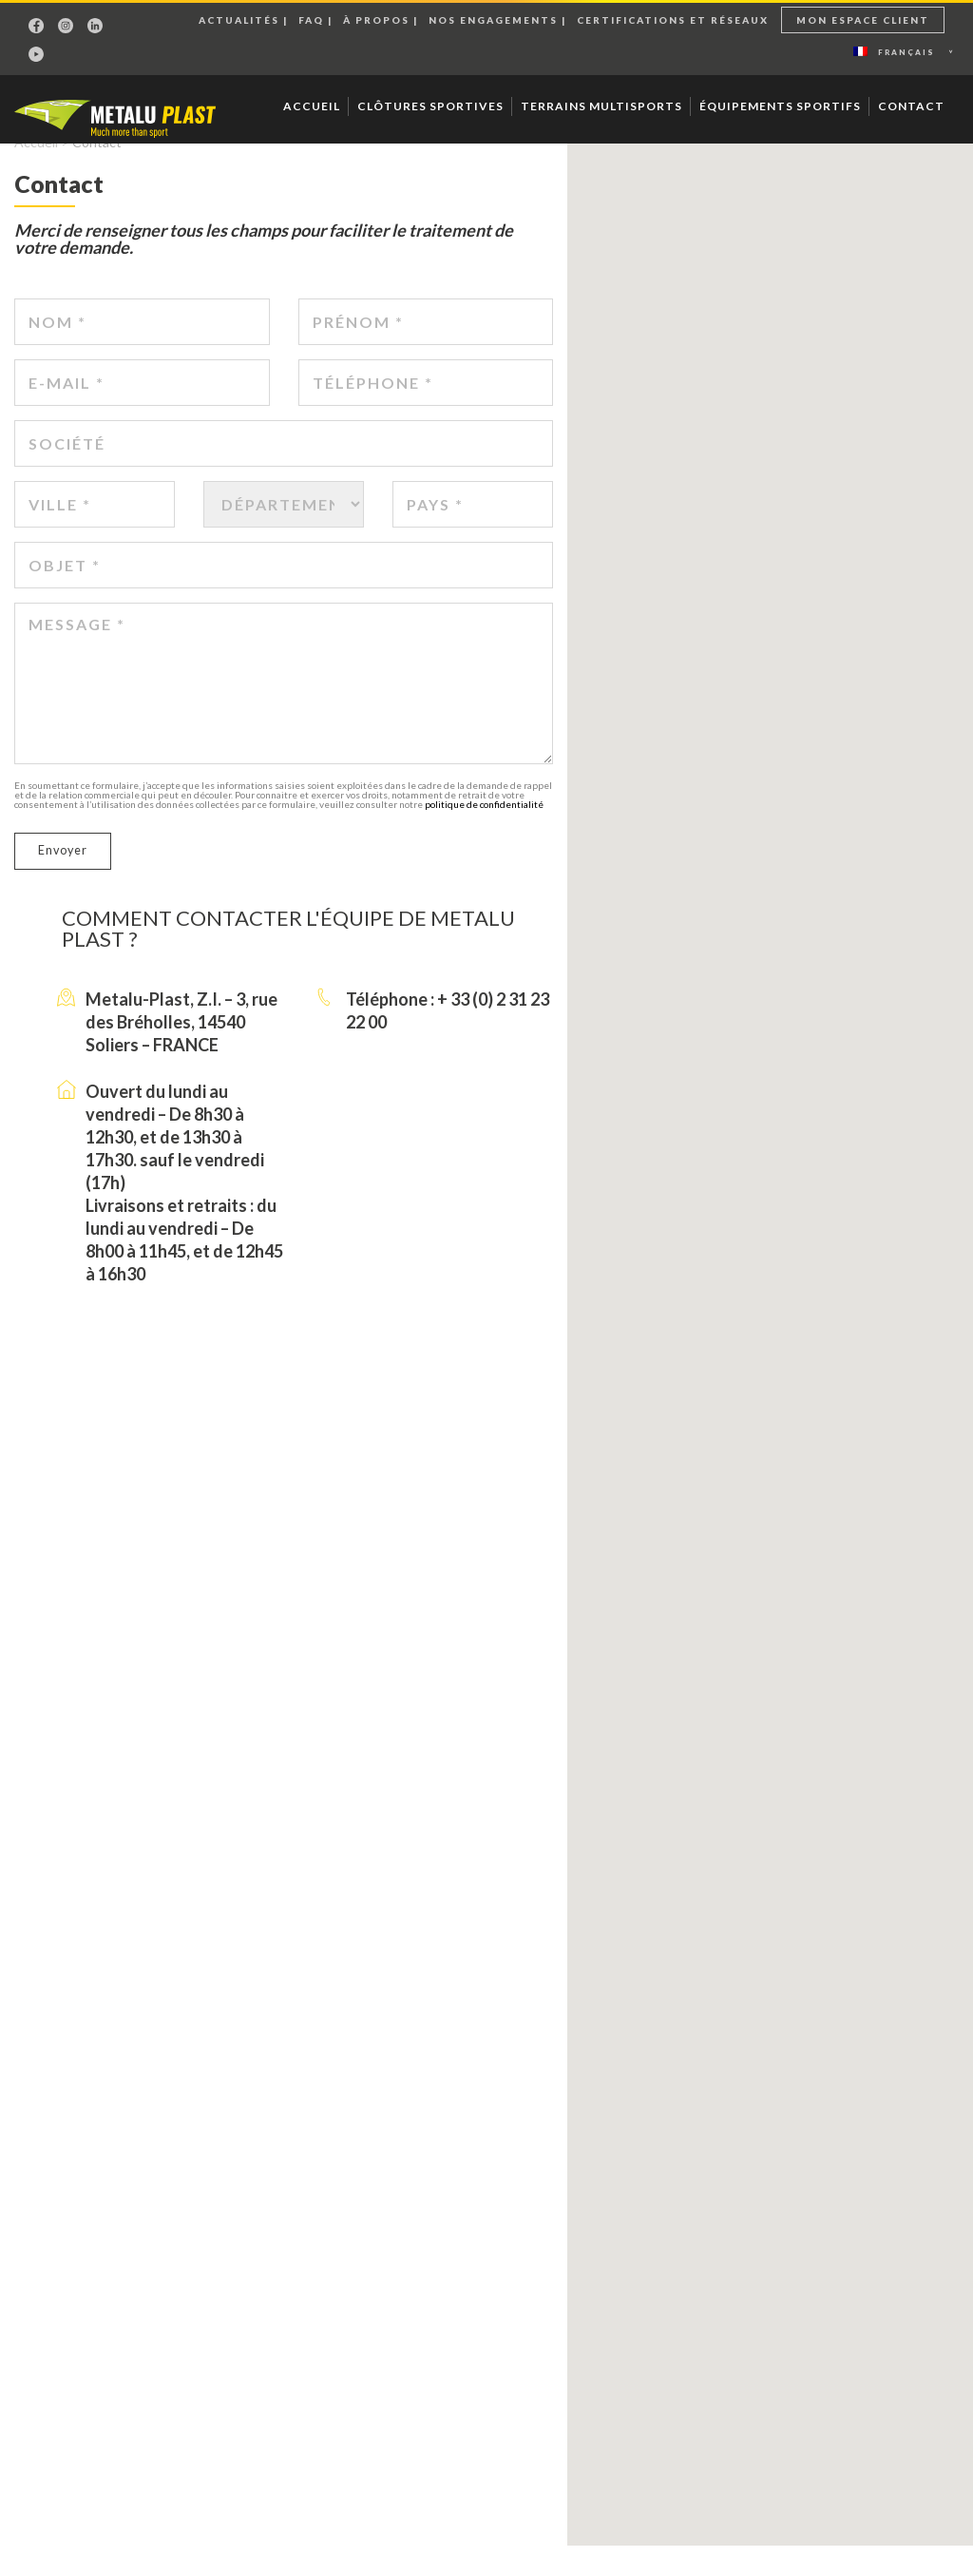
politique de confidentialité (484, 804)
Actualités (239, 20)
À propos (376, 20)
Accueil (311, 106)
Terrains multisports (601, 106)
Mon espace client (862, 20)
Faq (311, 20)
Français (894, 52)
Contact (911, 106)
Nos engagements (493, 20)
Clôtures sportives (430, 106)
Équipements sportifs (780, 106)
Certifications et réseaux (673, 20)
